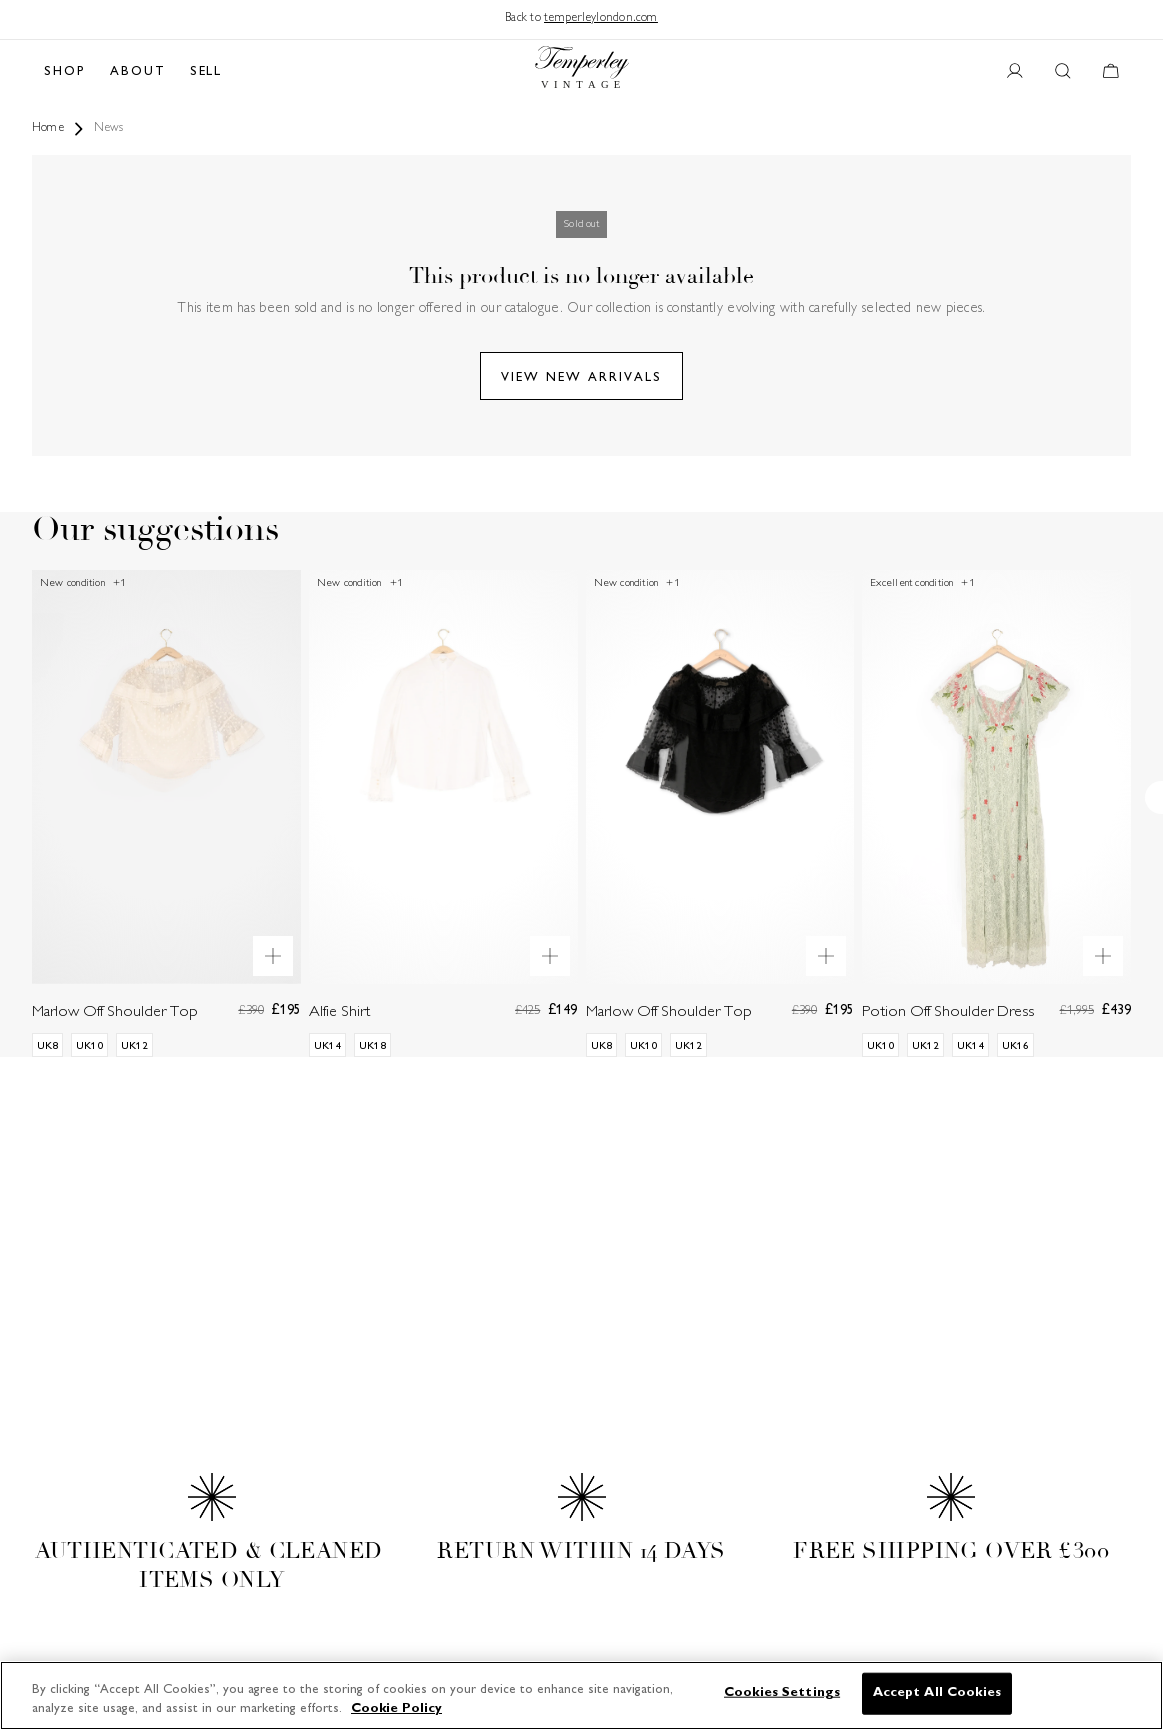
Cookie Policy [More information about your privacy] (396, 1709)
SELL (206, 72)
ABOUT (138, 72)
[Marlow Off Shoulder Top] (166, 813)
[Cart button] (1111, 72)
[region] (581, 1695)
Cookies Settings (782, 1693)
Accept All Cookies (937, 1693)
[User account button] (1015, 72)
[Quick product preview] (273, 956)
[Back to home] (582, 72)
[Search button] (1063, 72)
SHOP (65, 72)
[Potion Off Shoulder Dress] (996, 813)
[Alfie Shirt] (443, 813)
